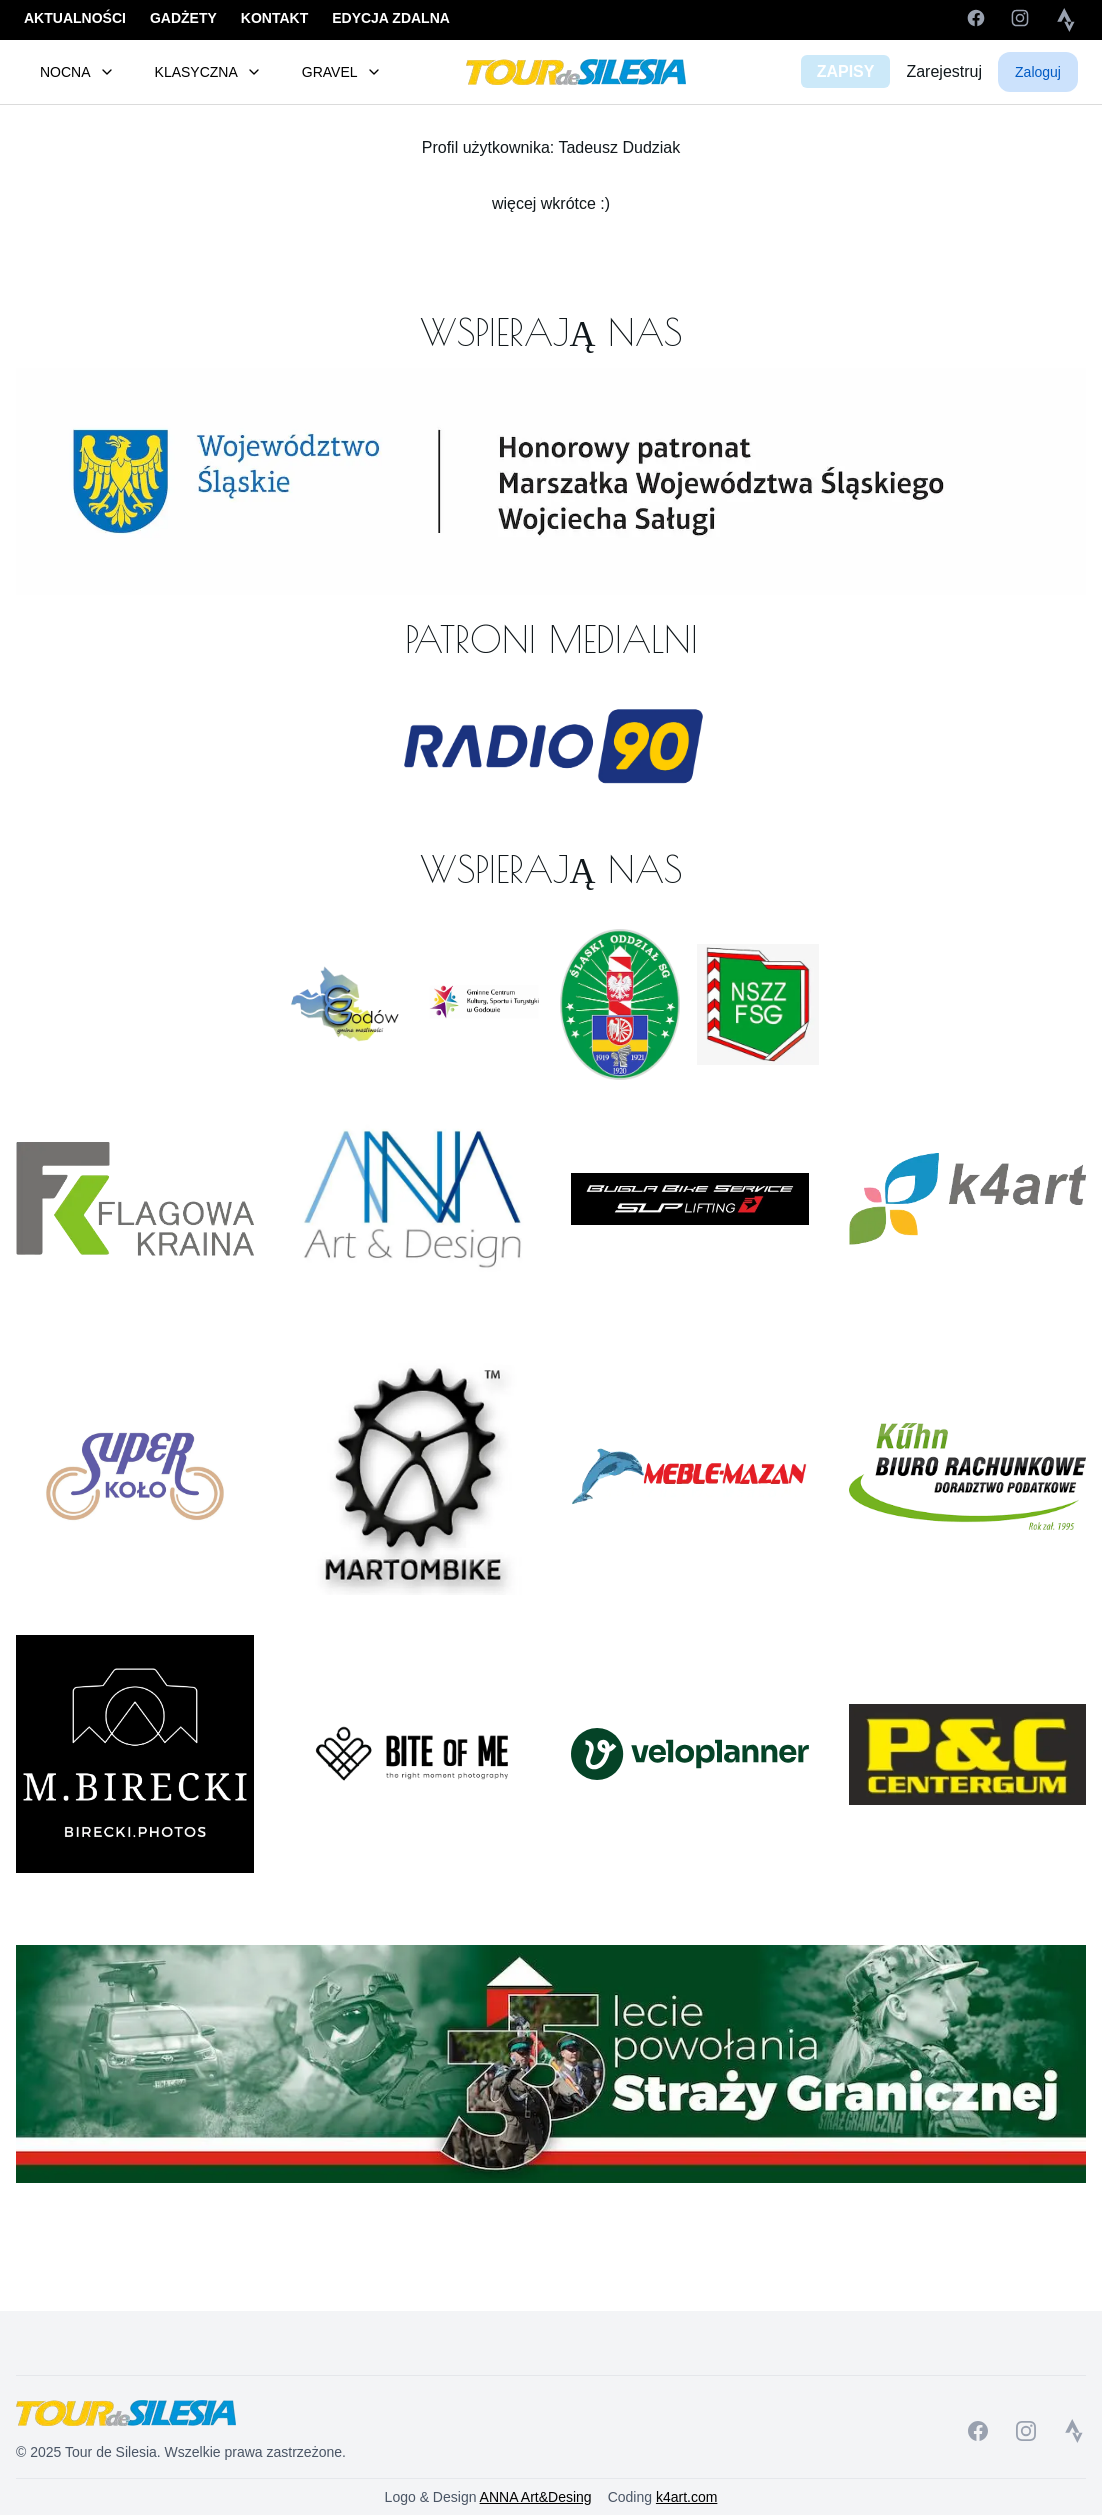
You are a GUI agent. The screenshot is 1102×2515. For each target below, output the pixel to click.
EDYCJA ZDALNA (391, 18)
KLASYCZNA (208, 72)
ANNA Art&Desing (536, 2497)
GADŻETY (183, 18)
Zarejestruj (944, 71)
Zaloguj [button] (1038, 72)
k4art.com (686, 2497)
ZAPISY (846, 71)
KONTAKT (274, 18)
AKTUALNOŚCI (75, 18)
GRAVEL (342, 72)
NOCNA (77, 72)
